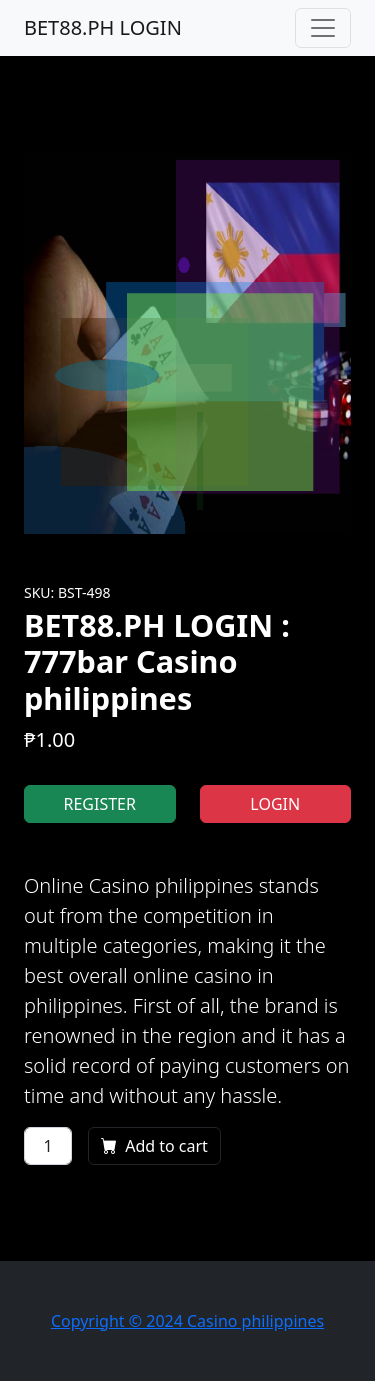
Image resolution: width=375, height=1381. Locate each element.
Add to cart (154, 1146)
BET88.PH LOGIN (103, 27)
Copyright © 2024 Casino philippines (187, 1321)
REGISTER (100, 804)
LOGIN (275, 804)
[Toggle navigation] (323, 28)
